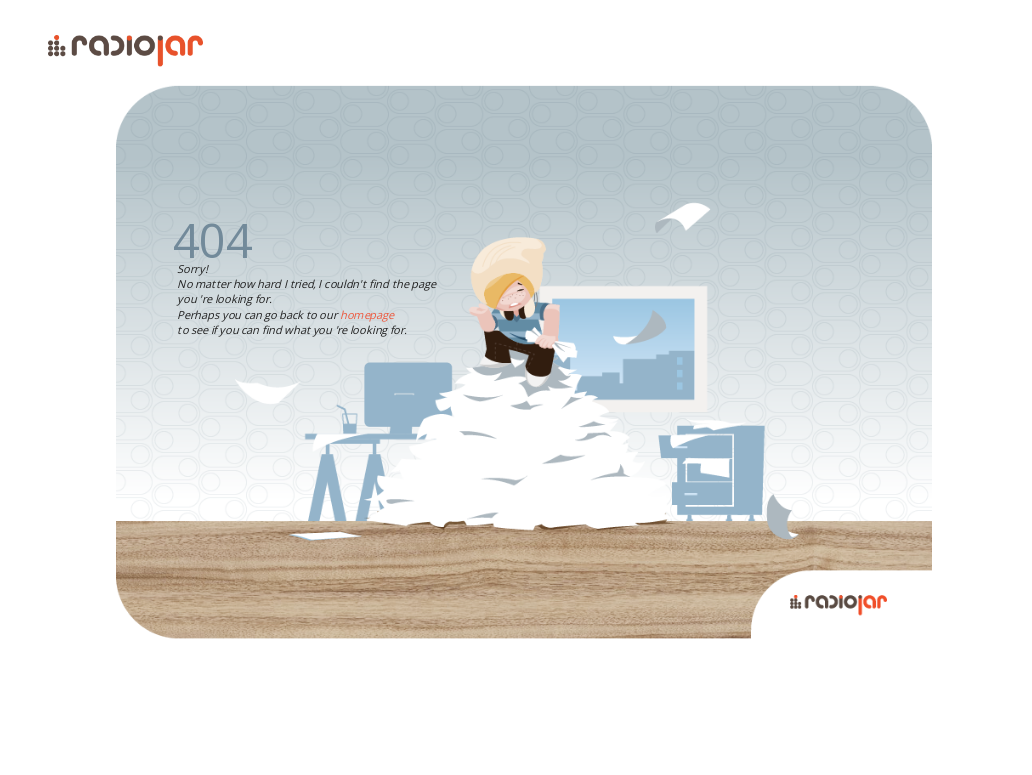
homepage (367, 314)
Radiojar (869, 599)
